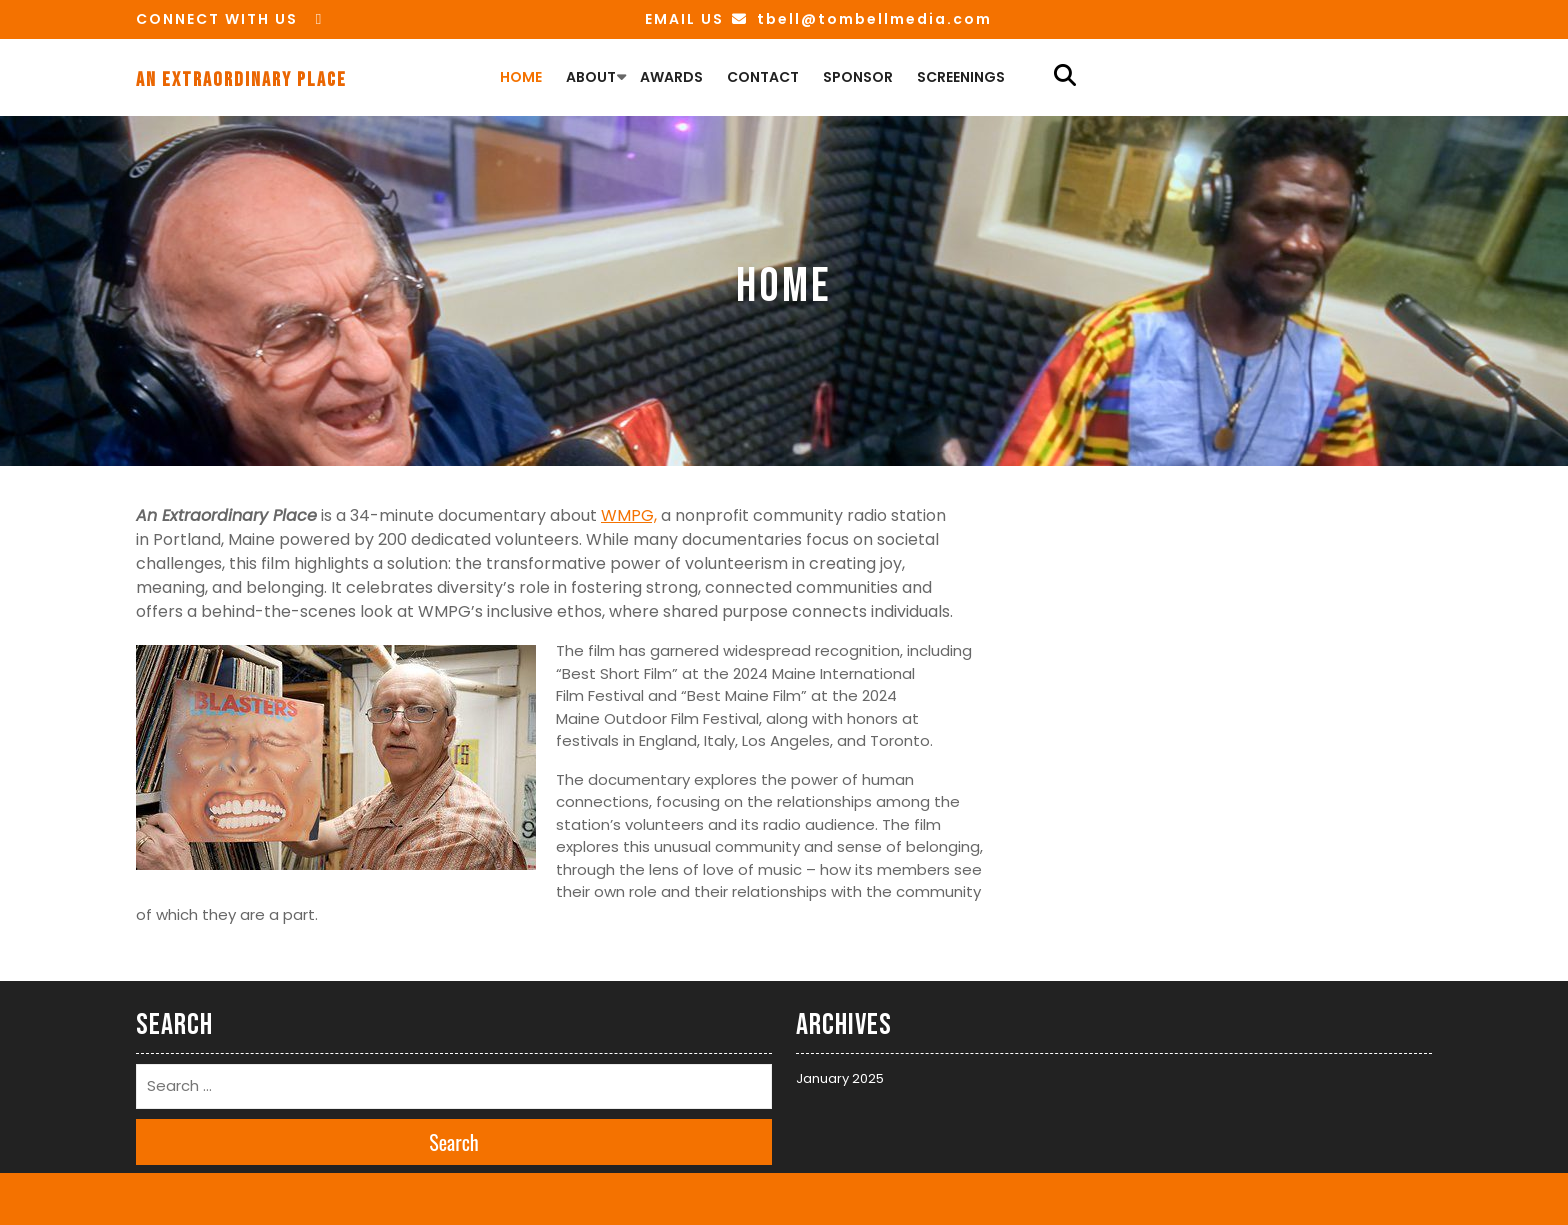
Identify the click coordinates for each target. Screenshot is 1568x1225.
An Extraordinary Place (241, 80)
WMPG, (629, 515)
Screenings (961, 77)
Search (454, 1142)
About (591, 77)
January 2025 (840, 1078)
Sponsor (858, 77)
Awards (671, 77)
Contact (763, 77)
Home (521, 77)
